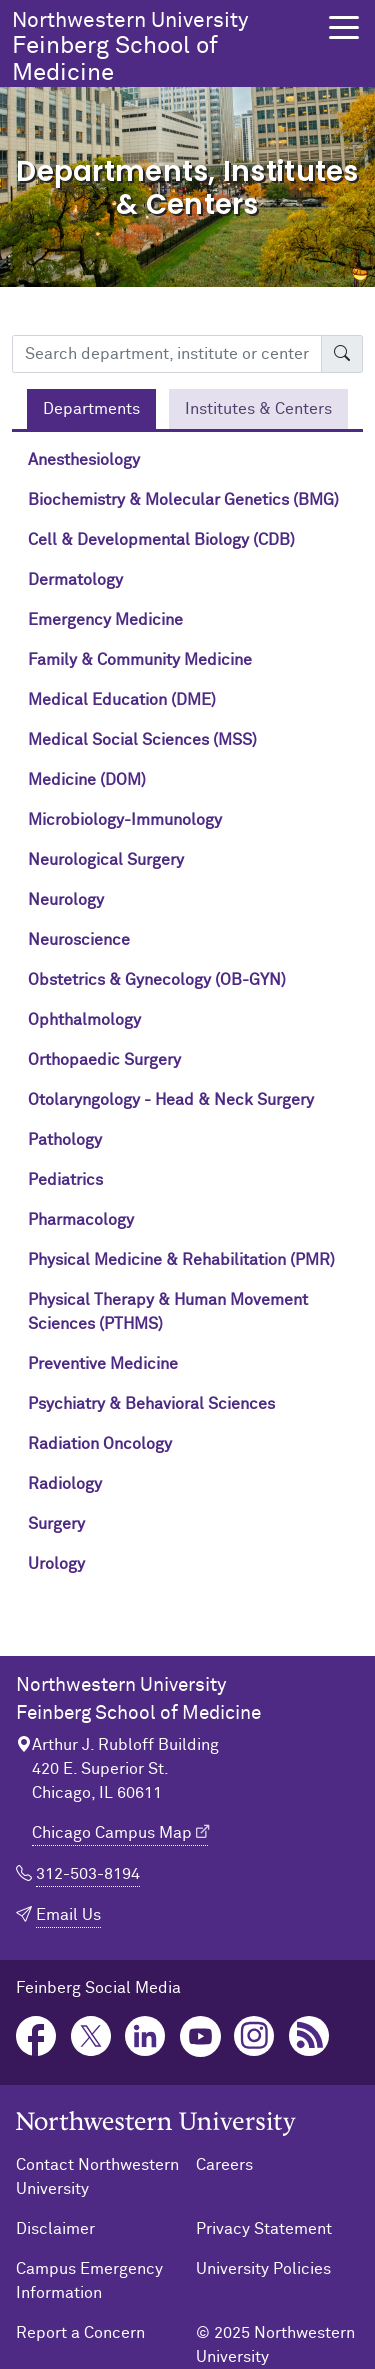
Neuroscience (79, 940)
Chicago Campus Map (112, 1833)
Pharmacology (81, 1220)
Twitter (91, 2036)
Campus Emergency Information (89, 2281)
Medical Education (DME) (122, 700)
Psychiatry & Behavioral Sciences (151, 1404)
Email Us (68, 1915)
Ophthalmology (84, 1020)
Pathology (65, 1140)
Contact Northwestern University (97, 2177)
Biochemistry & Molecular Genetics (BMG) (183, 500)
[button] (344, 27)
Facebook (36, 2036)
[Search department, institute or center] (167, 354)
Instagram (254, 2036)
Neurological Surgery (106, 860)
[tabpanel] (187, 1020)
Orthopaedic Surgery (104, 1060)
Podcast (309, 2036)
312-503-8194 (88, 1874)
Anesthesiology (84, 460)
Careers (224, 2165)
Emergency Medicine (105, 620)
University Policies (263, 2269)
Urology (56, 1564)
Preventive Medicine (103, 1364)
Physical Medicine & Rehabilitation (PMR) (181, 1260)
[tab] (91, 409)
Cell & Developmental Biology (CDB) (161, 540)
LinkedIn (145, 2036)
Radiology (65, 1484)
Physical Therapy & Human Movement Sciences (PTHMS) (168, 1312)
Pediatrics (65, 1180)
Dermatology (75, 580)
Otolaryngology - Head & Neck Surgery (171, 1100)
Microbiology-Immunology (125, 820)
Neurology (66, 900)
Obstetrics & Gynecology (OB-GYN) (157, 980)
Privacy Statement (264, 2229)
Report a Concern (80, 2333)
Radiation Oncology (100, 1444)
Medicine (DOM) (87, 780)
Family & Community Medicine (140, 660)
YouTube (200, 2036)
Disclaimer (55, 2229)
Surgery (56, 1524)
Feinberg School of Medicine (164, 47)
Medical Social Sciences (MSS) (142, 740)
